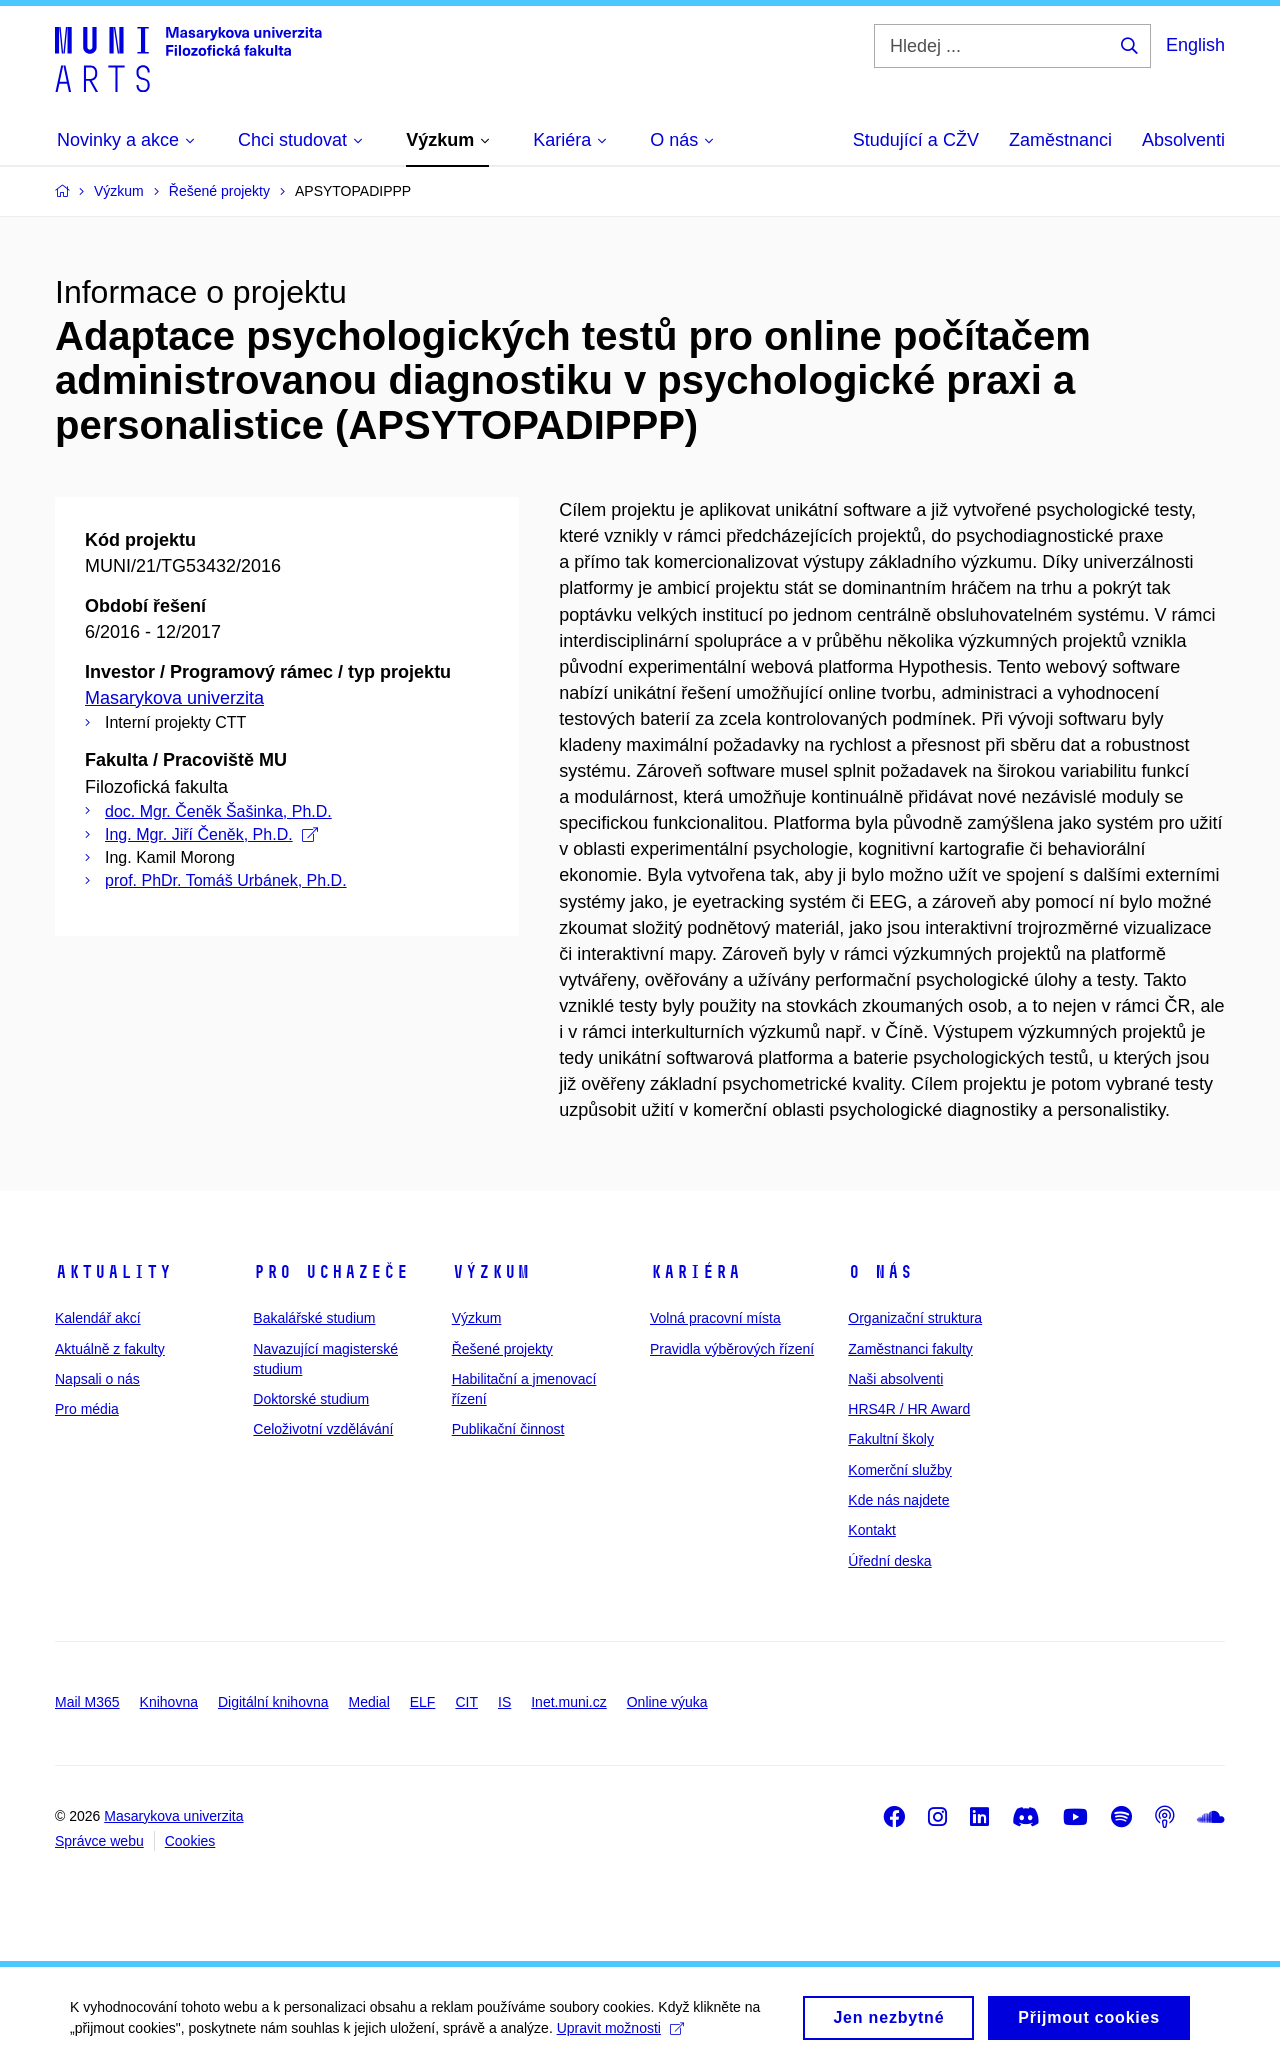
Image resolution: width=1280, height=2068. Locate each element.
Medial (369, 1702)
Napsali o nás (97, 1379)
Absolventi (1183, 140)
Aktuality (113, 1272)
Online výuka (667, 1702)
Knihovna (169, 1702)
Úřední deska (889, 1561)
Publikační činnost (508, 1429)
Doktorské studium (311, 1399)
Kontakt (871, 1530)
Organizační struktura (915, 1318)
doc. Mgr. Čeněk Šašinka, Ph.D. (218, 811)
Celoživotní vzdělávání (323, 1429)
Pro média (87, 1409)
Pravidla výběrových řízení (732, 1349)
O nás (880, 1272)
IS (504, 1702)
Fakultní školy (891, 1439)
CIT (466, 1702)
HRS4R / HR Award (909, 1409)
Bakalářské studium (314, 1318)
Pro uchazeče (331, 1272)
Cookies (190, 1841)
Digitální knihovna (273, 1702)
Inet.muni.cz (568, 1702)
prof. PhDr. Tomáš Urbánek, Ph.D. (226, 880)
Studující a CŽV (916, 140)
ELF (423, 1702)
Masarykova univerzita (174, 698)
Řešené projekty (502, 1349)
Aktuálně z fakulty (110, 1349)
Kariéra (695, 1272)
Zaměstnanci (1060, 140)
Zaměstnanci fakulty (910, 1349)
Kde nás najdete (898, 1500)
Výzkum (491, 1272)
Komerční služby (899, 1470)
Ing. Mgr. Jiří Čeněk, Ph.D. (211, 834)
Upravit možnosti (620, 2035)
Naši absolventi (895, 1379)
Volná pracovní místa (715, 1318)
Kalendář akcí (98, 1318)
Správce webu (99, 1841)
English (1195, 45)
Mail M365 (87, 1702)
